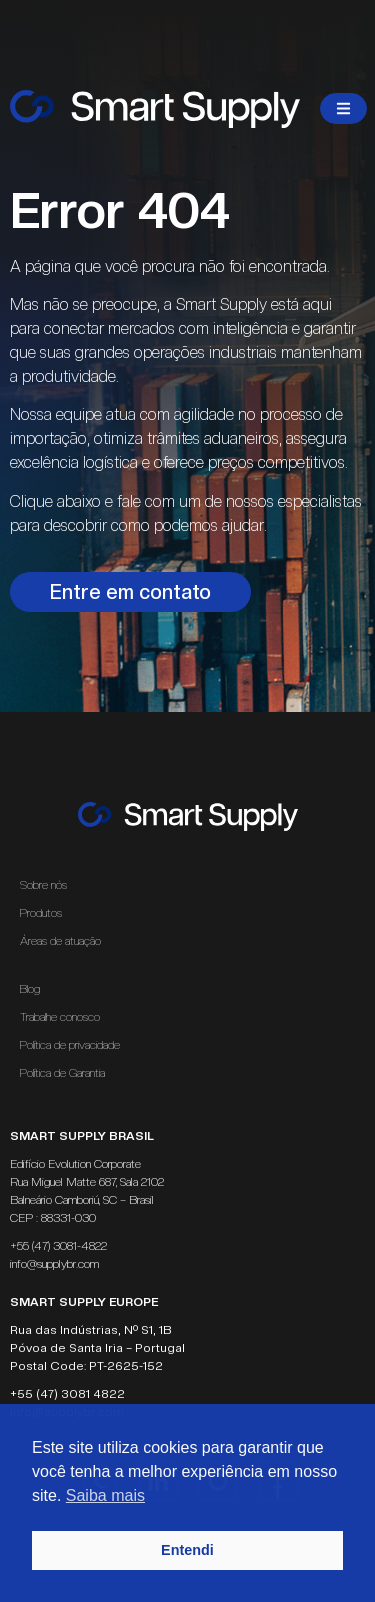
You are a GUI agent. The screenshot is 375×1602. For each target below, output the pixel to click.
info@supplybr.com (54, 1264)
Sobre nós (43, 885)
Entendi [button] (187, 1550)
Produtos (41, 913)
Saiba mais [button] (105, 1495)
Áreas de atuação (65, 941)
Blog (30, 989)
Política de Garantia (62, 1073)
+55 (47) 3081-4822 (58, 1246)
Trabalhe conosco (60, 1017)
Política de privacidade (70, 1045)
